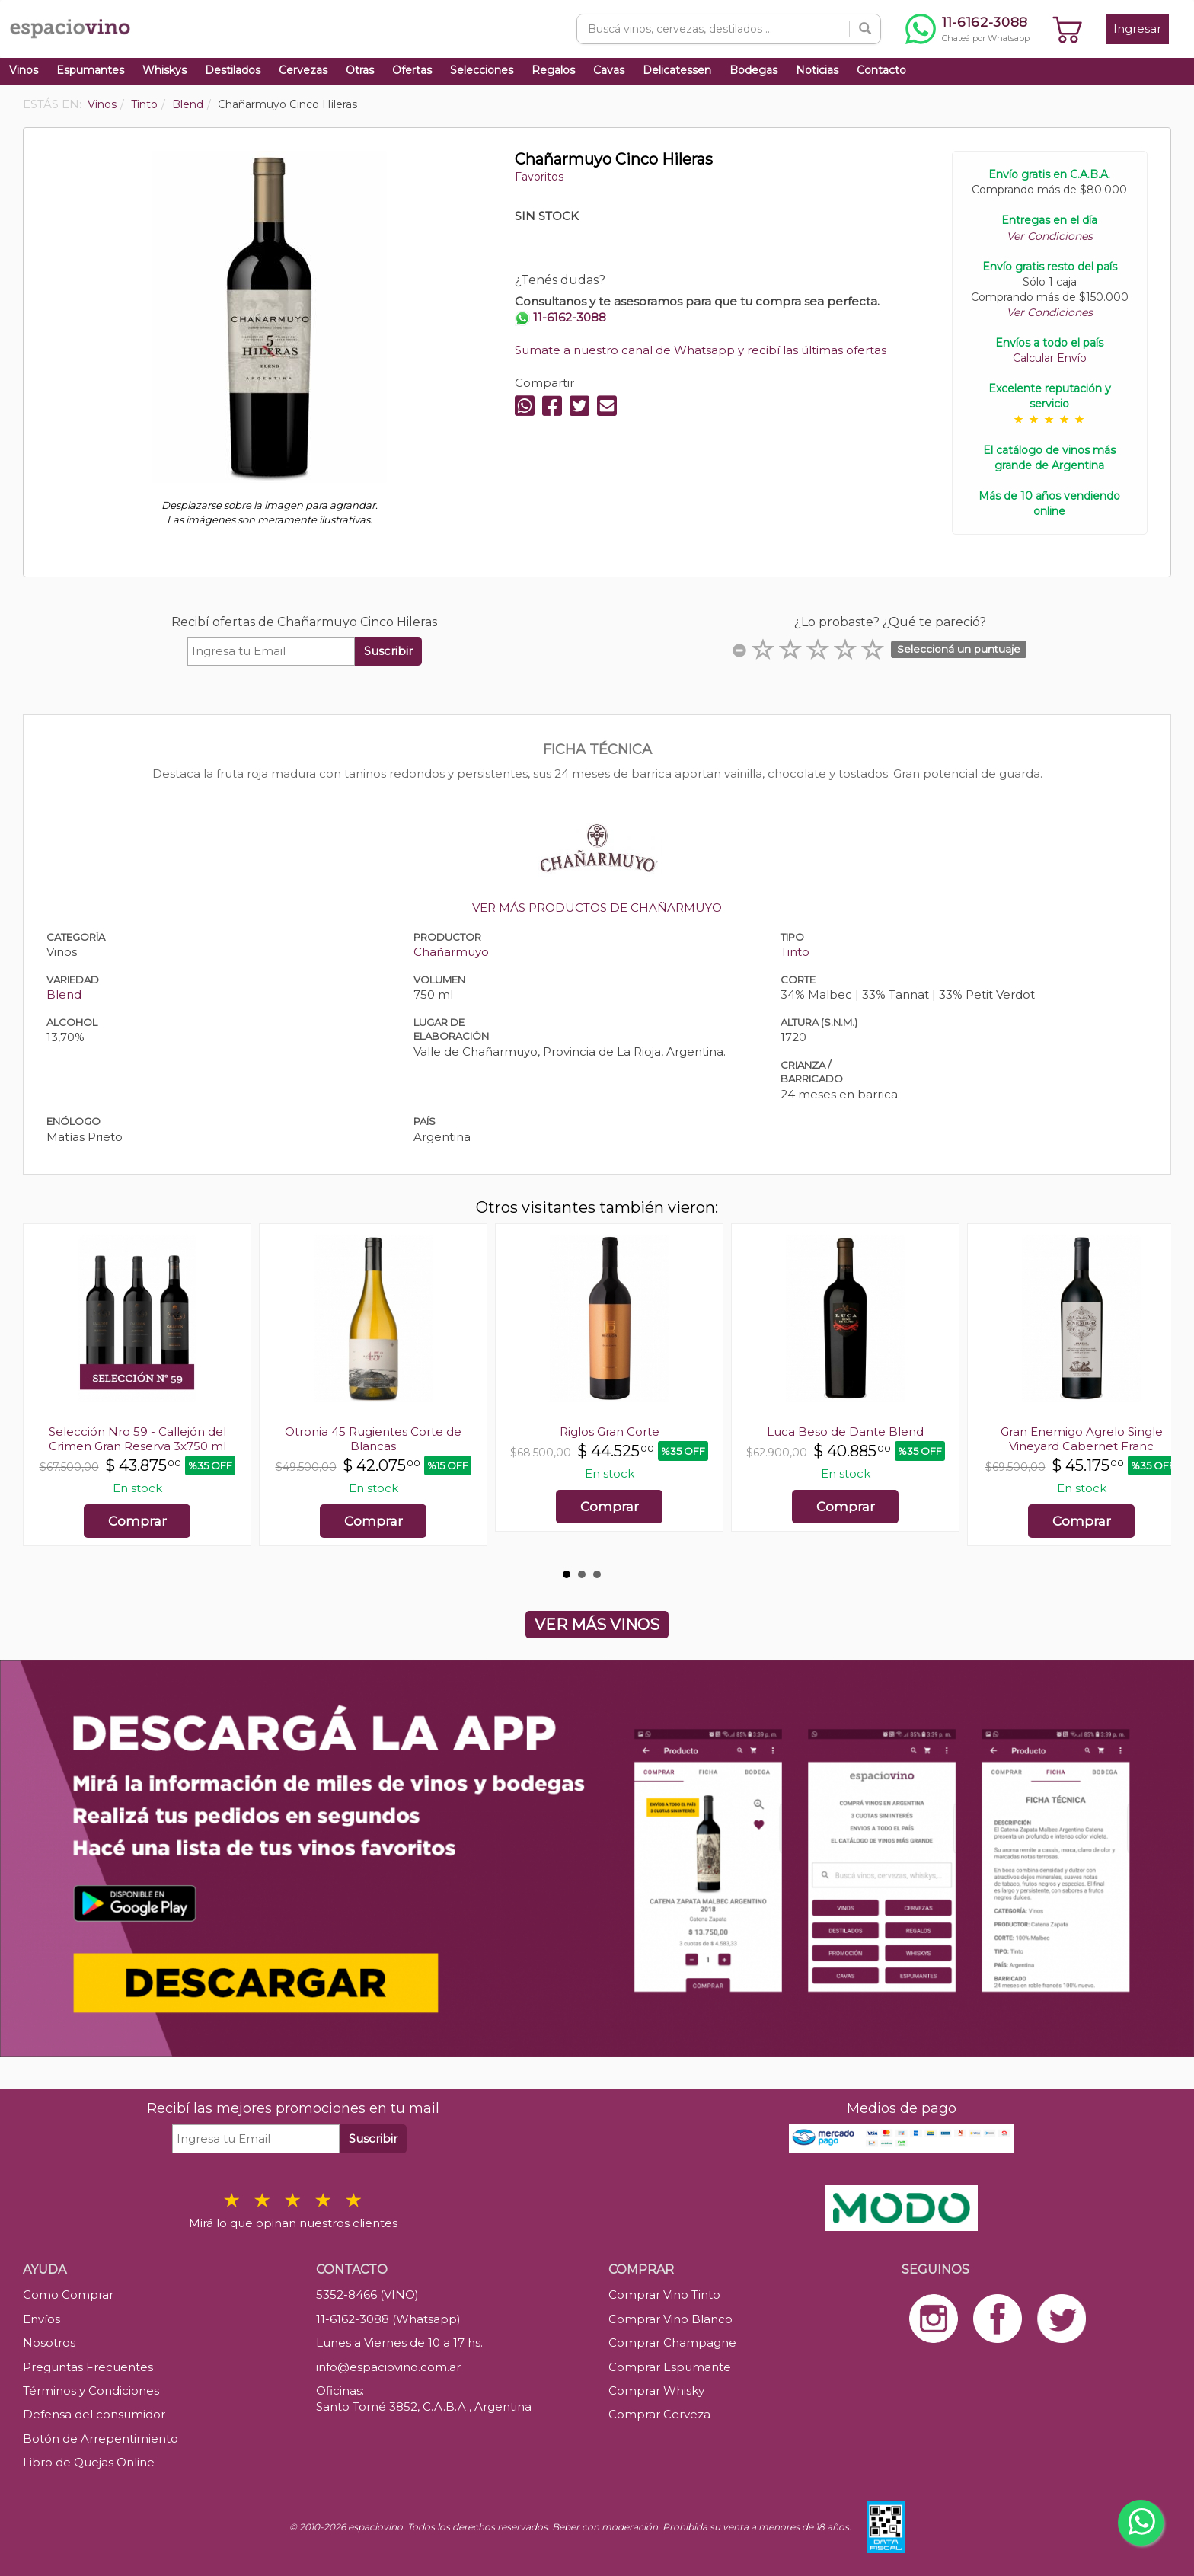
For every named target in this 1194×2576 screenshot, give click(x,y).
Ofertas (412, 70)
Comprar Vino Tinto (664, 2294)
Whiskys (164, 70)
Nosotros (49, 2342)
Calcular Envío (1050, 358)
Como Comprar (68, 2294)
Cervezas (303, 70)
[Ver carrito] (1067, 29)
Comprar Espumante (669, 2367)
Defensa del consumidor (94, 2414)
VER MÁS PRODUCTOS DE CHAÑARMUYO (597, 907)
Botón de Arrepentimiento (100, 2438)
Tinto (795, 951)
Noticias (817, 70)
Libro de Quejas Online (89, 2462)
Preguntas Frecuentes (88, 2367)
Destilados (232, 70)
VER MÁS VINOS (597, 1625)
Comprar (137, 1521)
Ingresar (1137, 28)
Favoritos (539, 177)
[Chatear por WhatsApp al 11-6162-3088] (967, 29)
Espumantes (90, 70)
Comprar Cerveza (659, 2414)
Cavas (608, 70)
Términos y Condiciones (91, 2390)
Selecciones (481, 70)
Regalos (553, 70)
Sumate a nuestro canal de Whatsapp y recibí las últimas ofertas (700, 350)
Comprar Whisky (656, 2390)
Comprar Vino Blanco (670, 2319)
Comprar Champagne (672, 2342)
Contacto (881, 70)
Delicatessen (677, 70)
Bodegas (753, 70)
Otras (360, 70)
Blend (63, 994)
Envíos (41, 2319)
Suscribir (388, 651)
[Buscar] (865, 28)
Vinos (23, 70)
